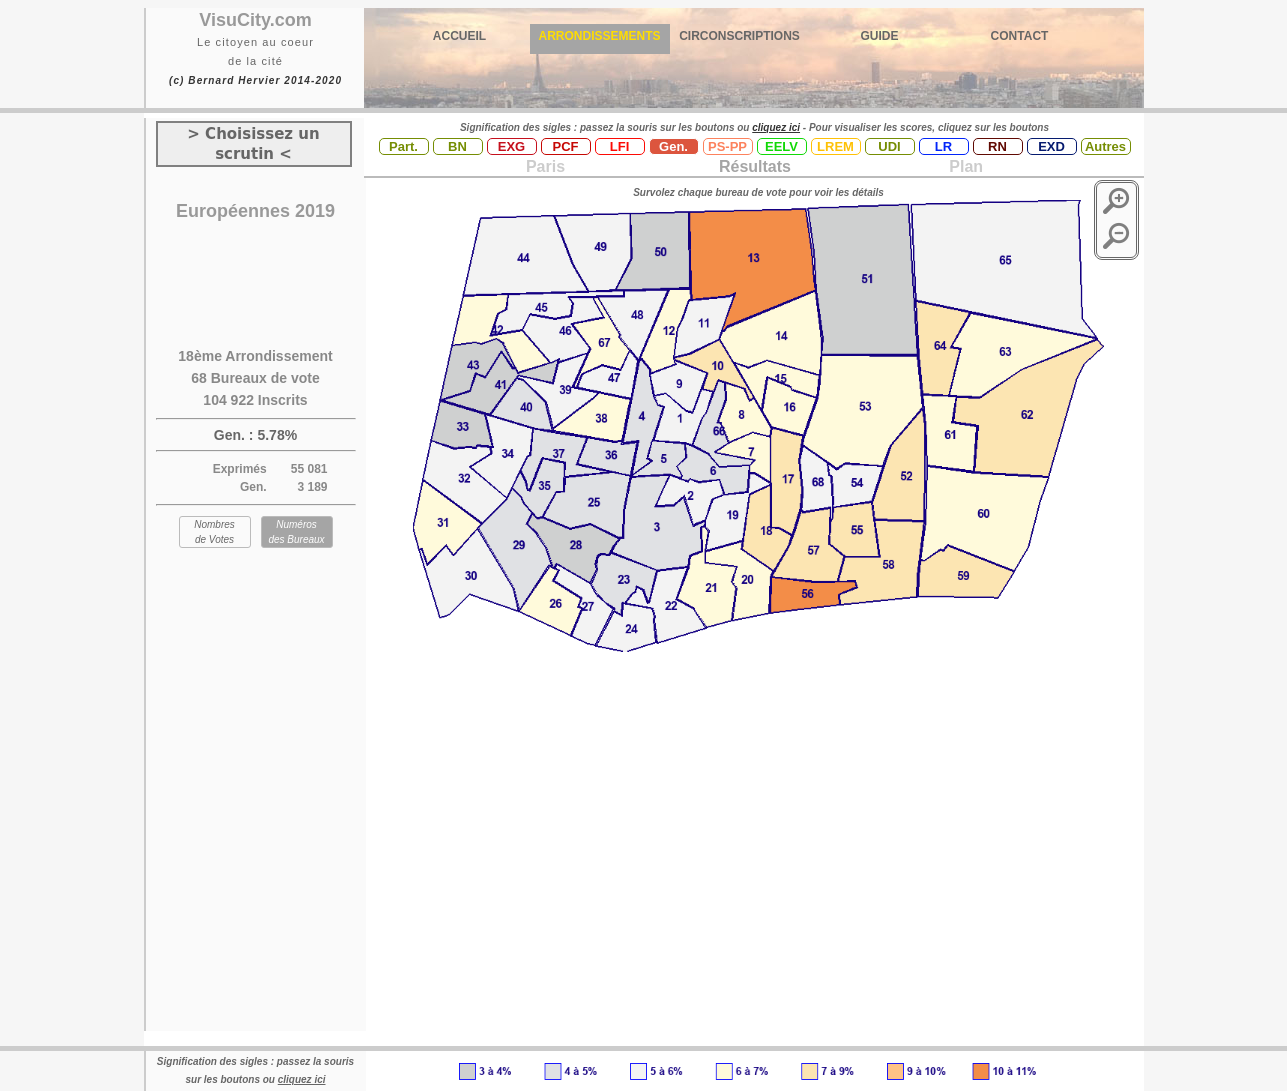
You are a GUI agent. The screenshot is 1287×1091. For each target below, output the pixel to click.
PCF (566, 146)
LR (943, 146)
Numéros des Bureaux (296, 532)
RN (997, 146)
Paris (545, 166)
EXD (1051, 146)
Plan (964, 166)
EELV (781, 146)
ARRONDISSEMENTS (599, 36)
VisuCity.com (255, 20)
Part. (403, 146)
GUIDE (879, 36)
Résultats (755, 166)
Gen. (673, 146)
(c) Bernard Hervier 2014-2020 (255, 80)
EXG (511, 146)
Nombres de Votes (214, 532)
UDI (889, 146)
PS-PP (727, 146)
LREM (835, 146)
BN (457, 146)
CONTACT (1020, 36)
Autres (1105, 146)
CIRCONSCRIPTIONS (739, 36)
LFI (620, 146)
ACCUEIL (459, 36)
